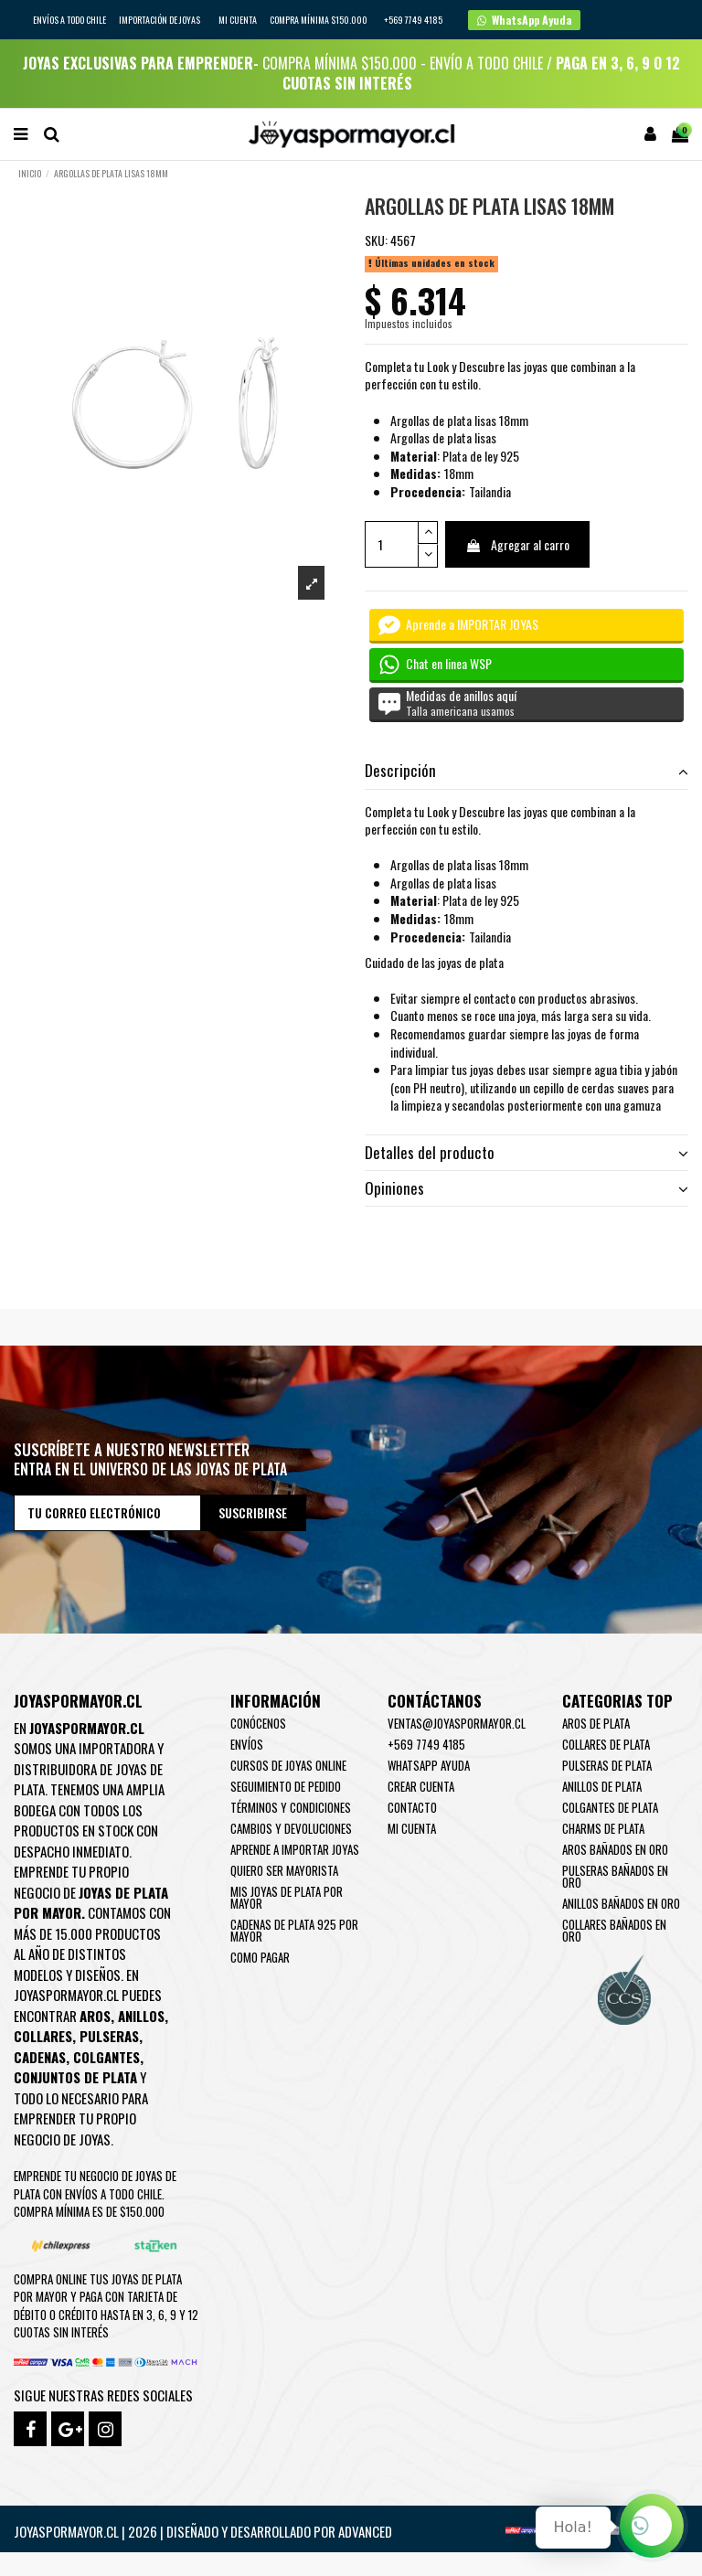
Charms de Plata (603, 1828)
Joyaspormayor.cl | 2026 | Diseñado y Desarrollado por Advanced (203, 2531)
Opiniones (526, 1188)
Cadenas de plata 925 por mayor (294, 1930)
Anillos (141, 2016)
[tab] (526, 772)
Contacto (412, 1807)
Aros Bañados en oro (615, 1849)
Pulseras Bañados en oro (615, 1876)
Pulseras (109, 2036)
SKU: (376, 240)
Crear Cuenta (421, 1786)
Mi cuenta (237, 20)
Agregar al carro (517, 544)
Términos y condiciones (290, 1807)
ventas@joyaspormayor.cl (457, 1723)
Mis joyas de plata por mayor (286, 1897)
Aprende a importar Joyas (294, 1849)
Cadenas (40, 2057)
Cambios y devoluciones (291, 1828)
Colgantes (106, 2057)
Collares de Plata (606, 1744)
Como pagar (260, 1957)
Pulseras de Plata (607, 1765)
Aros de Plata (596, 1723)
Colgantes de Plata (610, 1807)
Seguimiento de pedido (285, 1786)
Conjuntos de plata (75, 2077)
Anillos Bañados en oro (621, 1903)
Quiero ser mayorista (284, 1870)
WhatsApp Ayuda (429, 1765)
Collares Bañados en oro (614, 1930)
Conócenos (258, 1723)
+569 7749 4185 (426, 1744)
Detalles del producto (526, 1153)
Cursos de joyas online (288, 1765)
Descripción (526, 770)
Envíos (246, 1744)
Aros (95, 2016)
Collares (43, 2036)
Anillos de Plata (602, 1786)
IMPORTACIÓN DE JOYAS (160, 20)
